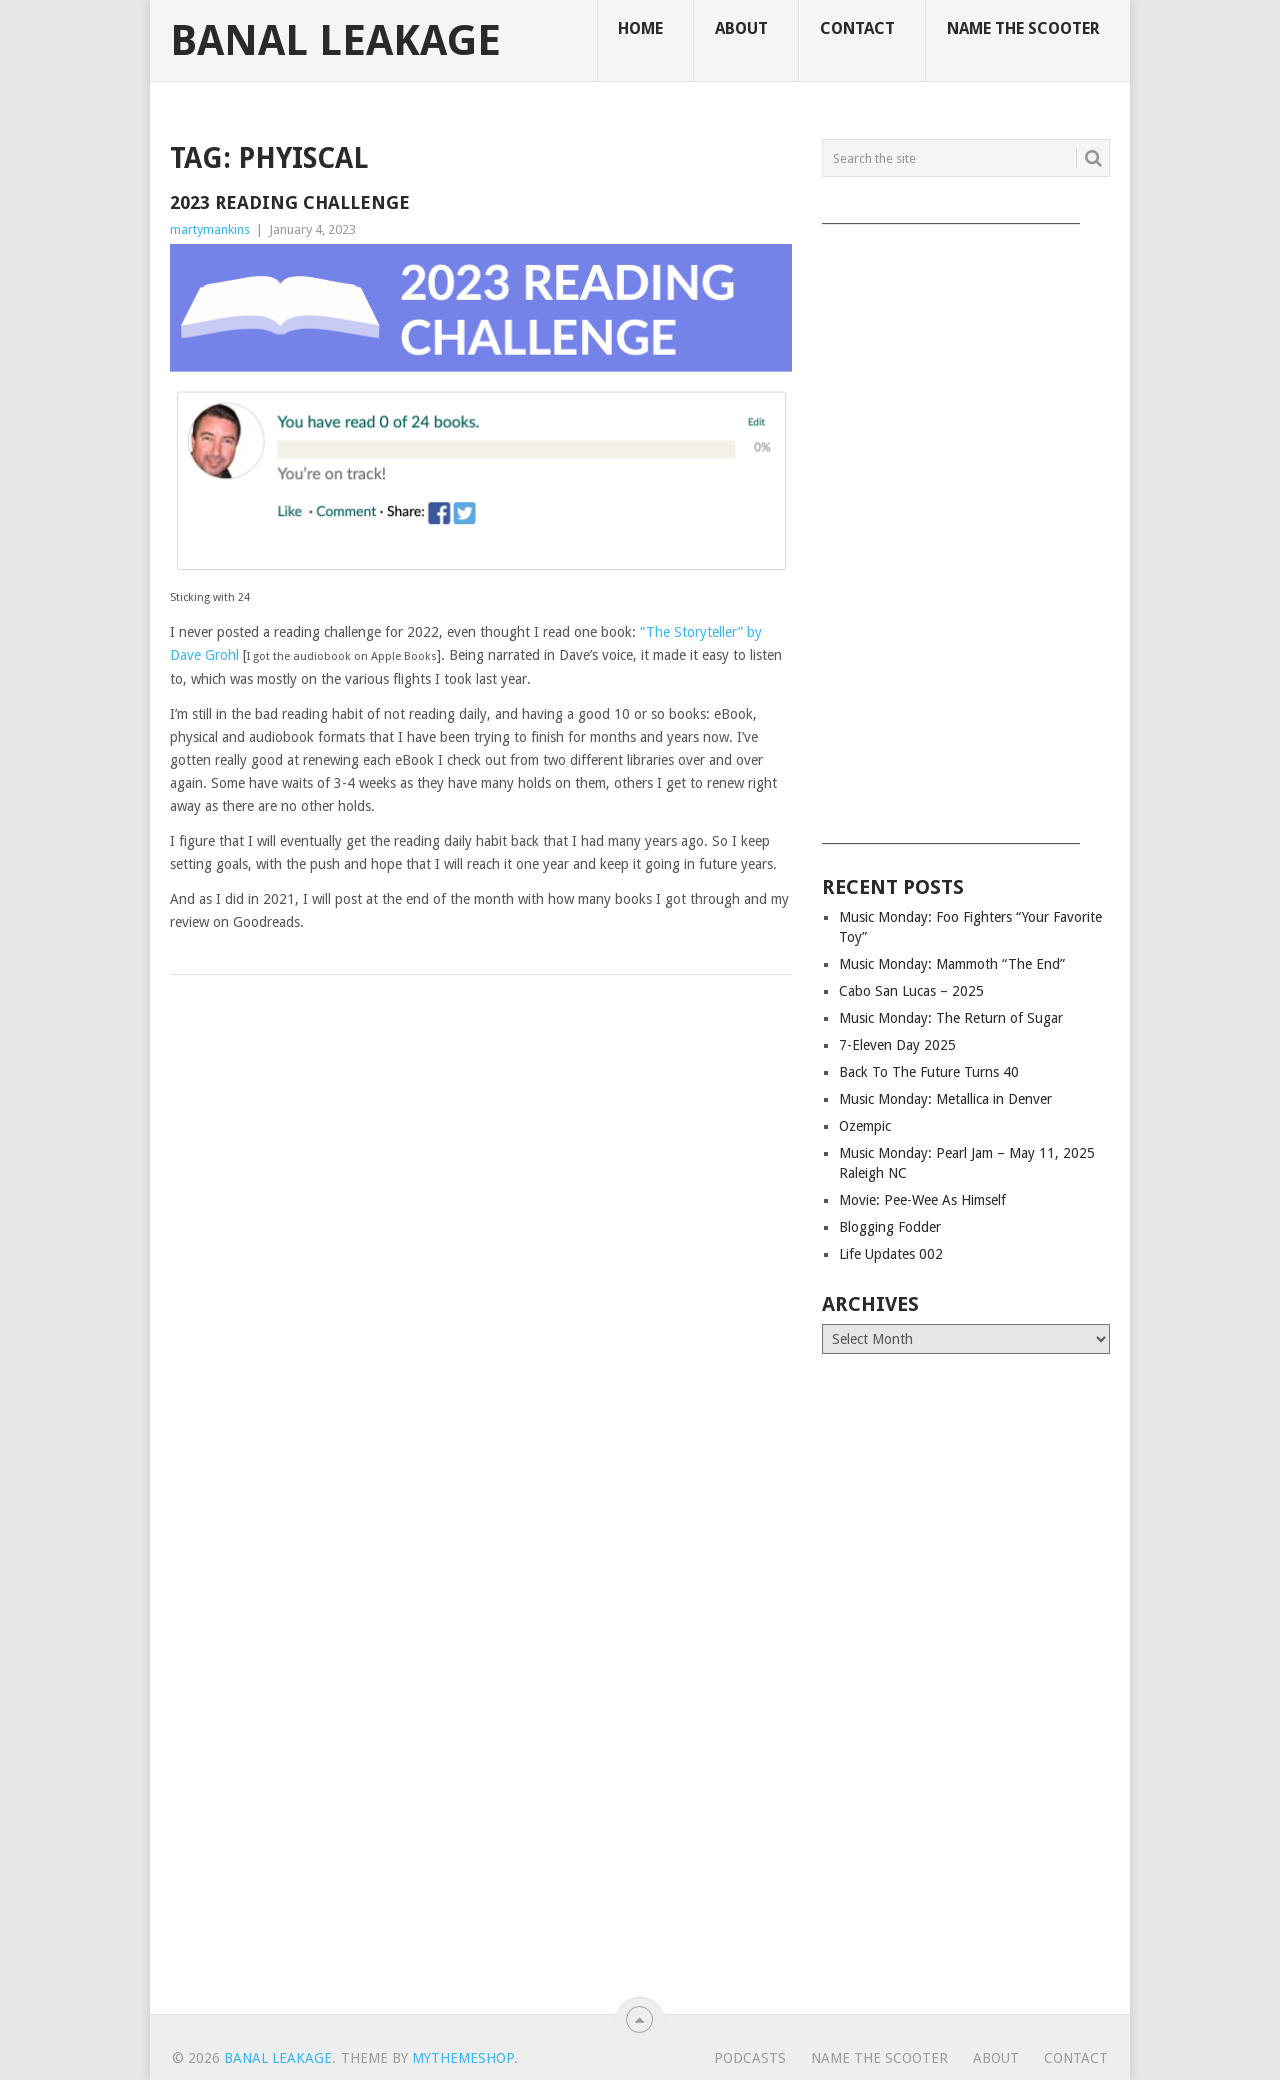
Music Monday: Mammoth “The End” (952, 964)
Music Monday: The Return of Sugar (951, 1018)
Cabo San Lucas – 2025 (911, 991)
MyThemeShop (463, 2058)
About (741, 28)
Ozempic (865, 1126)
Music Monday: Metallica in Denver (945, 1099)
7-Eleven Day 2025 (897, 1045)
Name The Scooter (1023, 28)
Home (640, 28)
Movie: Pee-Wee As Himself (922, 1200)
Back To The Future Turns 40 (929, 1072)
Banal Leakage (335, 41)
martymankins (210, 229)
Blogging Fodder (890, 1227)
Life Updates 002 (891, 1254)
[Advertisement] (966, 527)
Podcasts (750, 2058)
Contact (857, 28)
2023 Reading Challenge (290, 202)
